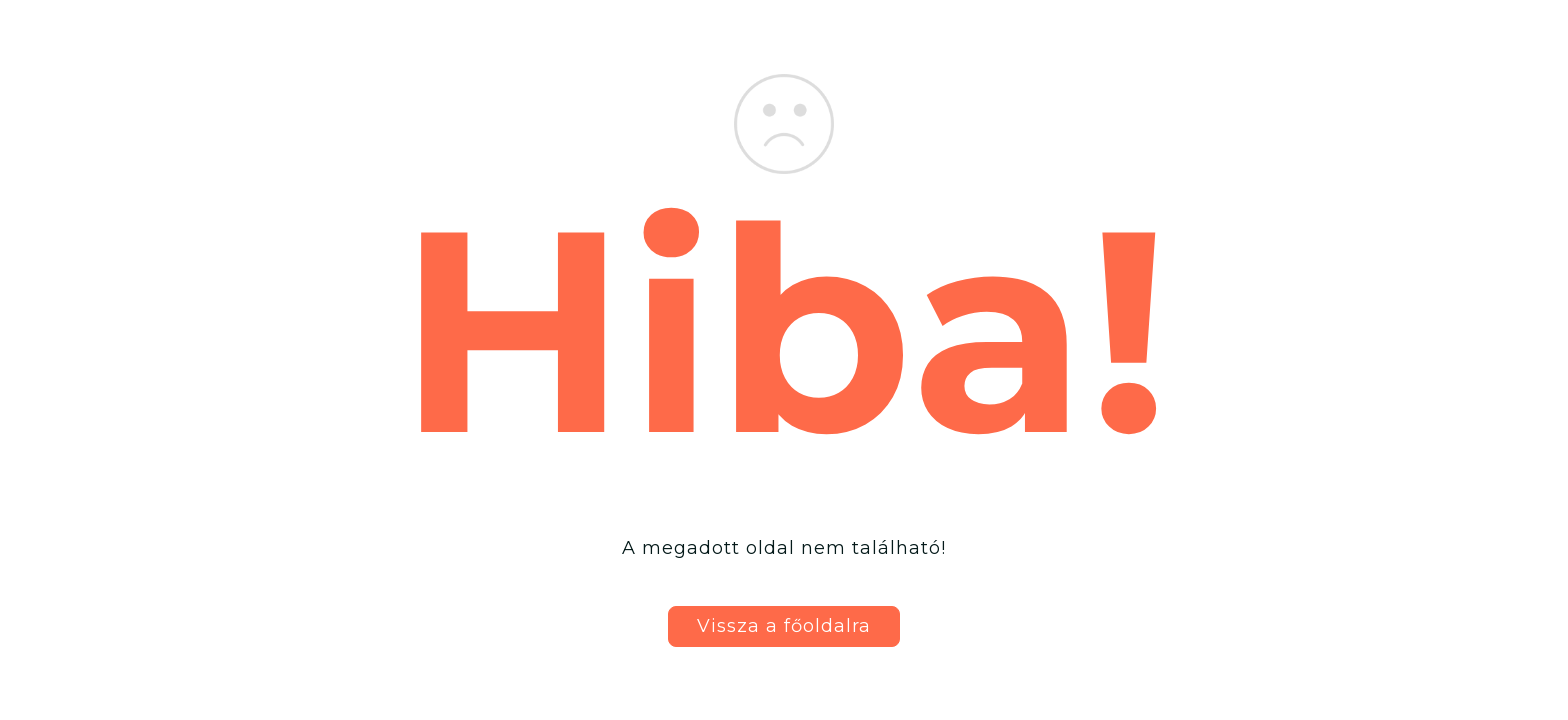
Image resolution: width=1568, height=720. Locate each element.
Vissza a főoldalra (784, 626)
